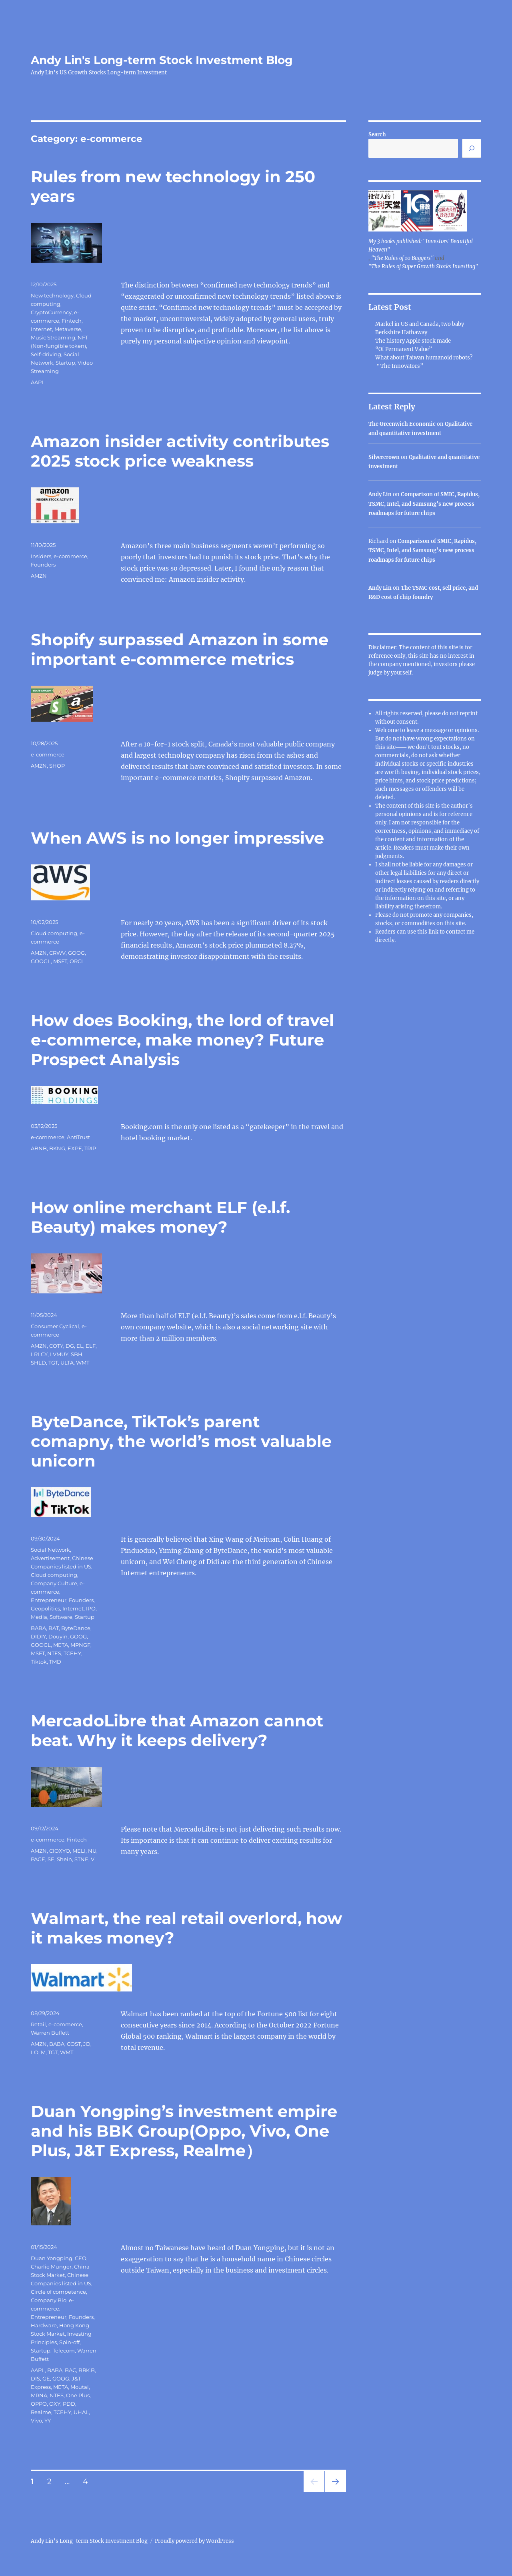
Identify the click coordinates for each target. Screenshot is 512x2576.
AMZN (39, 576)
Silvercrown (384, 457)
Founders (43, 564)
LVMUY (59, 1354)
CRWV (57, 953)
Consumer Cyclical (55, 1326)
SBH (76, 1354)
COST (74, 2044)
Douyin (58, 1636)
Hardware (44, 2325)
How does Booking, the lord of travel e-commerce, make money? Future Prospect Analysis (182, 1039)
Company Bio (48, 2300)
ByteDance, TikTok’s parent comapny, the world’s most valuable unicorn (181, 1441)
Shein (64, 1859)
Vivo (36, 2420)
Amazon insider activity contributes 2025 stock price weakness (180, 451)
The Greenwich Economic (402, 424)
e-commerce (70, 556)
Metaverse (67, 329)
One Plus (78, 2395)
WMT (82, 1362)
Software (61, 1617)
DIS (35, 2378)
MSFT (60, 961)
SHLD (38, 1362)
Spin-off (69, 2342)
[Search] (471, 148)
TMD (55, 1661)
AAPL (38, 382)
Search (377, 134)
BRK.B (86, 2370)
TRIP (90, 1148)
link (434, 931)
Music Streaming (53, 337)
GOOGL (41, 961)
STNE (81, 1859)
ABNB (39, 1148)
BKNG (57, 1148)
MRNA (39, 2395)
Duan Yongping (51, 2258)
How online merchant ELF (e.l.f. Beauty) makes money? (160, 1217)
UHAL (81, 2412)
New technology (52, 295)
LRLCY (39, 1354)
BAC (70, 2370)
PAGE (38, 1859)
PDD (69, 2403)
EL (79, 1346)
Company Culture (54, 1583)
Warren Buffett (50, 2032)
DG (70, 1346)
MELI (79, 1851)
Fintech (72, 320)
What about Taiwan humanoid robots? (423, 357)
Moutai (79, 2387)
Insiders (41, 556)
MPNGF (80, 1645)
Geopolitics (45, 1608)
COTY (56, 1346)
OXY (54, 2403)
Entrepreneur (48, 1600)
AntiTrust (78, 1137)
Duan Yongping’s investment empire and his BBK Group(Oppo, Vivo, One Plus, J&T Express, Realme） (184, 2130)
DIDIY (38, 1636)
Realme (41, 2412)
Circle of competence (58, 2292)
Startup (65, 362)
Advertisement (50, 1558)
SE (51, 1859)
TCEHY (72, 1653)
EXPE (75, 1148)
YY (47, 2420)
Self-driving (46, 354)
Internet (41, 329)
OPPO (39, 2403)
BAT (53, 1628)
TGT (53, 1362)
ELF (91, 1346)
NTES (54, 1653)
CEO (80, 2258)
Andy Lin (380, 494)
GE (46, 2378)
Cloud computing (54, 933)
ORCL (77, 961)
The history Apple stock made (413, 340)
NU (92, 1851)
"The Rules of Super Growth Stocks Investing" (423, 266)
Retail (38, 2024)
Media (39, 1617)
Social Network (50, 1549)
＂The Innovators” (399, 366)
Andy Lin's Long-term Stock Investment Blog (162, 60)
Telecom (64, 2350)
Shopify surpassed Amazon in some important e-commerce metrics (179, 649)
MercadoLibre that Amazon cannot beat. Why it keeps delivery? (177, 1730)
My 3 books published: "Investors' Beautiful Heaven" (420, 245)
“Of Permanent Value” (403, 349)
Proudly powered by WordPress (194, 2541)
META (60, 1645)
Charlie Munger (51, 2266)
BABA (38, 1628)
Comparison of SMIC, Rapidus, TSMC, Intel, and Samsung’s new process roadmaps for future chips (424, 504)
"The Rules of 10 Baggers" (402, 258)
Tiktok (39, 1661)
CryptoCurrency (51, 312)
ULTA (67, 1362)
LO (34, 2052)
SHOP (57, 765)
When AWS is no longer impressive (177, 838)
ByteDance (75, 1628)
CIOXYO (59, 1851)
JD (86, 2044)
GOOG (76, 953)
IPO (91, 1608)
